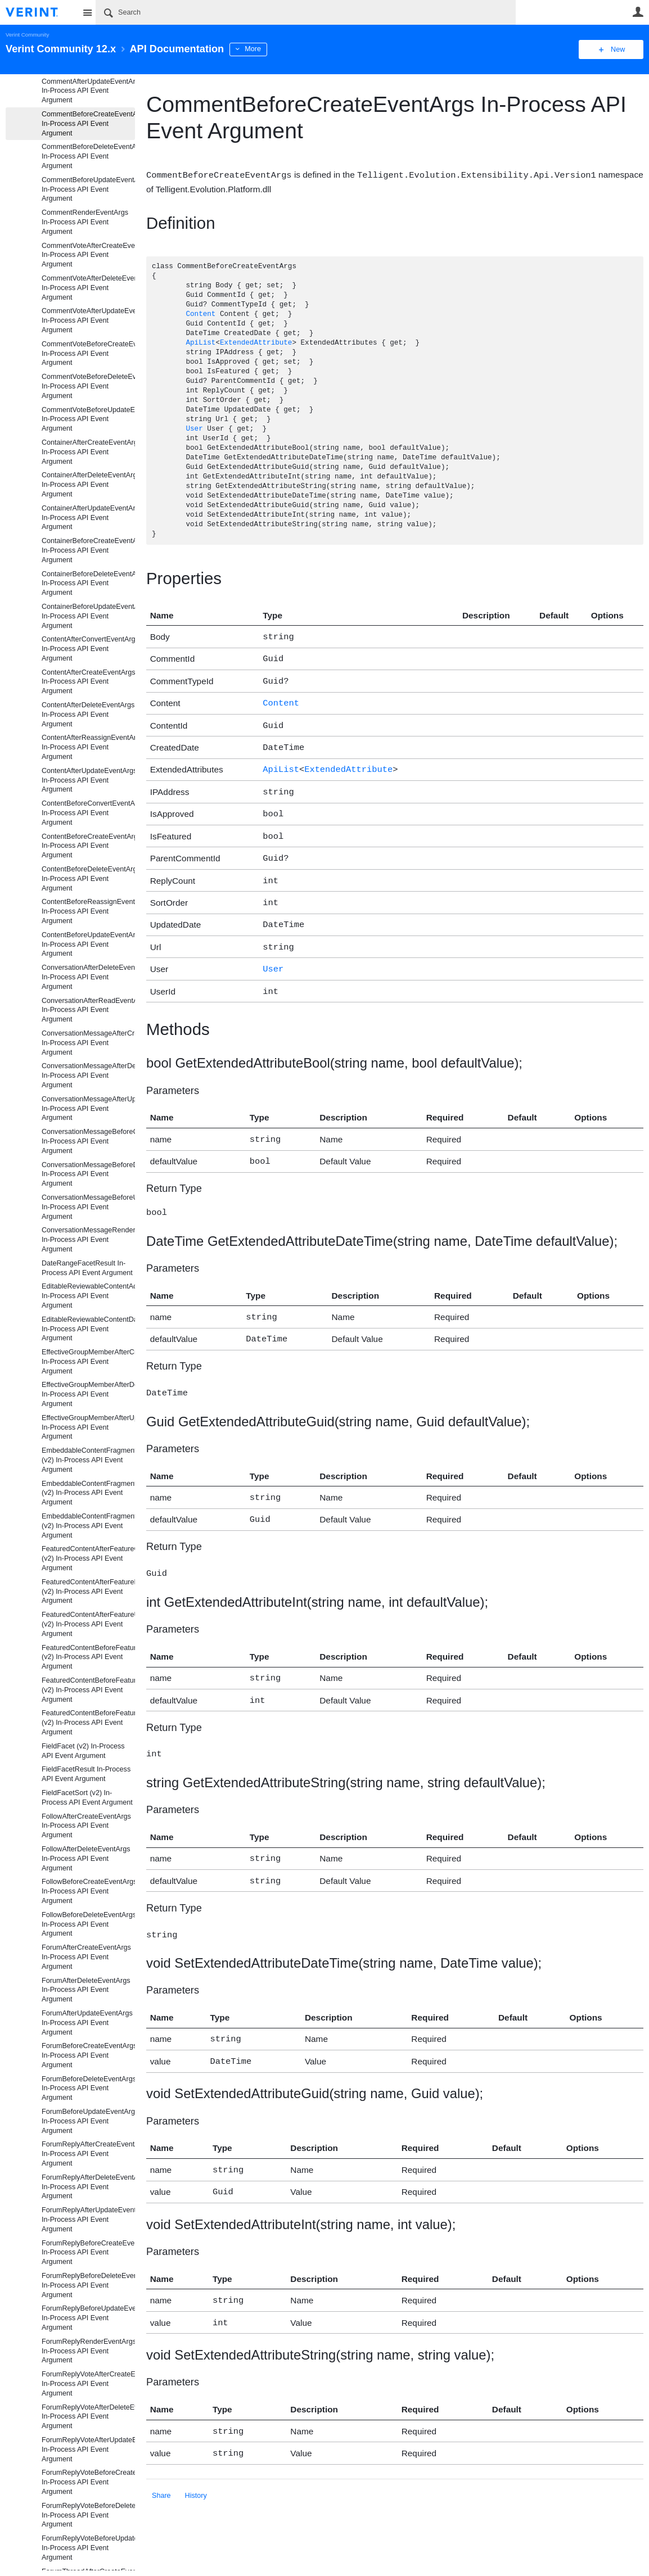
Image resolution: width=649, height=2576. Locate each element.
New (618, 49)
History (196, 2453)
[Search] (306, 12)
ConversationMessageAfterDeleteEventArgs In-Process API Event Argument (88, 1075)
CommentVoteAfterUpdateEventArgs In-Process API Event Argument (88, 320)
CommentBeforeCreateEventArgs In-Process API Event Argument (88, 123)
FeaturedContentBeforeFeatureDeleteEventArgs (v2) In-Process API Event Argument (88, 1689)
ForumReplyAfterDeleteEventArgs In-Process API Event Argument (88, 2186)
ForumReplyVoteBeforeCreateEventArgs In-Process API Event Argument (88, 2482)
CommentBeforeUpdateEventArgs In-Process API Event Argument (88, 189)
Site (87, 12)
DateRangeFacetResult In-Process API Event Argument (87, 1268)
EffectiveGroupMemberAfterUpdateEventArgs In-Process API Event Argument (88, 1427)
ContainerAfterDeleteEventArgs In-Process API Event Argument (88, 484)
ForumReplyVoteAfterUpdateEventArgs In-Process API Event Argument (88, 2449)
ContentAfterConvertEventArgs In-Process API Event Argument (88, 648)
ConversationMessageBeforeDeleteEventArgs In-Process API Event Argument (88, 1174)
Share (161, 2453)
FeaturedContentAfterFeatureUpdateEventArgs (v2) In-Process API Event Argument (88, 1624)
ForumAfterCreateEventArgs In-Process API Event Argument (86, 1957)
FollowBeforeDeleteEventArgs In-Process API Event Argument (88, 1924)
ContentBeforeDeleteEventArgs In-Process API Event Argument (88, 878)
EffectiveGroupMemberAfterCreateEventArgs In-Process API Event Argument (88, 1361)
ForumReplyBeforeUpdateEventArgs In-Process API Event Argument (88, 2317)
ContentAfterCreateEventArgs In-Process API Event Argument (88, 681)
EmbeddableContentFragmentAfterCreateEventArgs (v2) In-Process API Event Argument (88, 1460)
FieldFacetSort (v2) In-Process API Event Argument (87, 1797)
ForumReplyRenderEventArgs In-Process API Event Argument (88, 2351)
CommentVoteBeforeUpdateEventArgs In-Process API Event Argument (88, 419)
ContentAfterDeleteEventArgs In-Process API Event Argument (88, 714)
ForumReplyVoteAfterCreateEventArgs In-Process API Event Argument (88, 2383)
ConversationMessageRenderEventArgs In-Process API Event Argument (88, 1239)
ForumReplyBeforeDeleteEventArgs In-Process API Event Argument (88, 2285)
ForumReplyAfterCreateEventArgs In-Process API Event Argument (88, 2153)
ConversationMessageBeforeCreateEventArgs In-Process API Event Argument (88, 1141)
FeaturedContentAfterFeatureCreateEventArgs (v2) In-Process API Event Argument (88, 1558)
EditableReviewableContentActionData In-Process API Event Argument (88, 1295)
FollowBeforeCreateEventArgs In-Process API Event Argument (88, 1891)
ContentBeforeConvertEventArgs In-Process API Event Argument (88, 812)
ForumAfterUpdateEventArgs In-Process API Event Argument (87, 2022)
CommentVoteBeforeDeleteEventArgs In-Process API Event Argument (88, 386)
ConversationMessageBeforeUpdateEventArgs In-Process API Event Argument (88, 1207)
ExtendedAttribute (256, 342)
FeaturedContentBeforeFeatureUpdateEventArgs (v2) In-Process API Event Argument (88, 1722)
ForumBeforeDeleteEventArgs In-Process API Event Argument (88, 2088)
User (637, 11)
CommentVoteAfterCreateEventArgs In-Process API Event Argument (88, 255)
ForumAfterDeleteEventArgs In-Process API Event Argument (86, 1990)
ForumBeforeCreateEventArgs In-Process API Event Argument (88, 2055)
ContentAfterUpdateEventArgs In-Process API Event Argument (88, 780)
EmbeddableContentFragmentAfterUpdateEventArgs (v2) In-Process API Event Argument (88, 1525)
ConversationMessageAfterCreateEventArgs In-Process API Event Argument (88, 1042)
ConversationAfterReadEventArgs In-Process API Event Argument (88, 1010)
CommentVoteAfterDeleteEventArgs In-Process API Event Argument (88, 287)
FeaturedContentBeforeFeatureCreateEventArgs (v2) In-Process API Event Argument (88, 1657)
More (253, 49)
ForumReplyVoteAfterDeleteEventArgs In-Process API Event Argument (88, 2416)
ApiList (200, 342)
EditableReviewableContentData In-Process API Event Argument (88, 1329)
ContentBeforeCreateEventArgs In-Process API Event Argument (88, 846)
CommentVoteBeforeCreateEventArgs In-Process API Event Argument (88, 353)
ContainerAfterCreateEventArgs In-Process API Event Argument (88, 452)
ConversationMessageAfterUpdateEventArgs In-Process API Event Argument (88, 1108)
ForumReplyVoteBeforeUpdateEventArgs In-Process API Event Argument (88, 2547)
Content (200, 314)
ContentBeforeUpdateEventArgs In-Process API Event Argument (88, 944)
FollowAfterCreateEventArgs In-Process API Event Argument (86, 1826)
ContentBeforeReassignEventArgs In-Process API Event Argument (88, 911)
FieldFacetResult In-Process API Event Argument (86, 1774)
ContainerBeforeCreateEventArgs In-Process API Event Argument (88, 550)
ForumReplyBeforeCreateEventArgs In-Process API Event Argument (88, 2252)
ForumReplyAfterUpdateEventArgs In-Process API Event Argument (88, 2219)
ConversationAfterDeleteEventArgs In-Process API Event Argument (88, 977)
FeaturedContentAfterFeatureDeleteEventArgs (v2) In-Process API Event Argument (88, 1591)
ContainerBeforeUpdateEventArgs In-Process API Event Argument (88, 616)
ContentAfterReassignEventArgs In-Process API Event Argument (88, 747)
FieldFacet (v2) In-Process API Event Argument (83, 1751)
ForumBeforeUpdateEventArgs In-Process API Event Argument (88, 2121)
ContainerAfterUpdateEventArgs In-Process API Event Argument (88, 517)
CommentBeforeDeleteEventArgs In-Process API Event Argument (88, 156)
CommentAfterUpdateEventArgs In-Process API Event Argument (88, 91)
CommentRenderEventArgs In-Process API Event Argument (85, 222)
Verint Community (27, 34)
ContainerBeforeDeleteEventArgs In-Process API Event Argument (88, 583)
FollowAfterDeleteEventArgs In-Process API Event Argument (86, 1858)
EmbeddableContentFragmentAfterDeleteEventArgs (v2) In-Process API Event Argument (88, 1493)
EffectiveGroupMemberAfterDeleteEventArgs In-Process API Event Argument (88, 1394)
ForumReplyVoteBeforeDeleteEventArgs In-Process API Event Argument (88, 2515)
